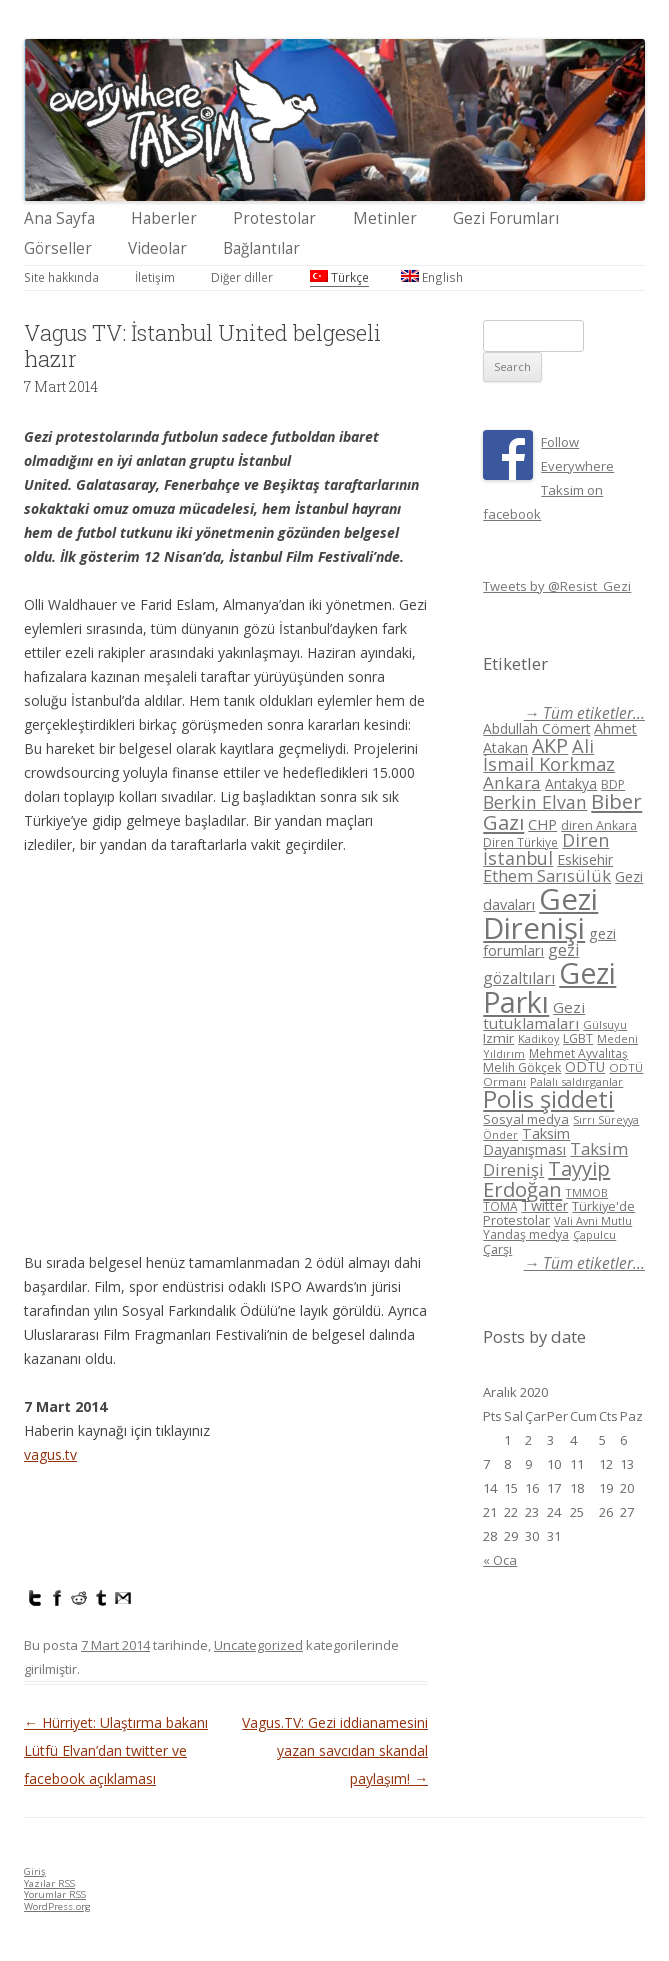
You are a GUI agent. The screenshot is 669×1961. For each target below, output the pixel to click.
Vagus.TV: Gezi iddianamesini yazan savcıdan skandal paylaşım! (335, 1750)
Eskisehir (585, 859)
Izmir (498, 1038)
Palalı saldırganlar (576, 1081)
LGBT (578, 1038)
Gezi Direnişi (540, 913)
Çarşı (497, 1249)
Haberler (164, 218)
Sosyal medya (526, 1119)
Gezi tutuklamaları (534, 1015)
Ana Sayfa (59, 218)
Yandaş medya (526, 1234)
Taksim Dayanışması (526, 1141)
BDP (613, 784)
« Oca (500, 1560)
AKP (550, 745)
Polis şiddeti (548, 1099)
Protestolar (274, 218)
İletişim (155, 277)
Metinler (385, 218)
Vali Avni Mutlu (593, 1220)
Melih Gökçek (522, 1067)
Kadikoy (538, 1038)
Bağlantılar (261, 248)
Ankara (512, 782)
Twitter (544, 1205)
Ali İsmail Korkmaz (549, 755)
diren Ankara (599, 825)
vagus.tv (50, 1454)
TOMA (500, 1206)
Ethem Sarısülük (547, 875)
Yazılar (49, 1883)
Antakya (571, 783)
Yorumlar (55, 1894)
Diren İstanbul (546, 849)
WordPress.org (57, 1906)
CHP (542, 824)
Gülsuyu (605, 1024)
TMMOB (587, 1192)
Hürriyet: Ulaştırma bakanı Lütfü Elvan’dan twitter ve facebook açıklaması (116, 1750)
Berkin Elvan (535, 802)
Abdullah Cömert (536, 728)
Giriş (35, 1871)
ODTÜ (585, 1066)
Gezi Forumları (506, 218)
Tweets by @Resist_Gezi (557, 586)
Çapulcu (594, 1234)
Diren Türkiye (520, 842)
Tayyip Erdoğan (546, 1178)
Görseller (58, 248)
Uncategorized (258, 1645)
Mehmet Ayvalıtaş (578, 1053)
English (432, 277)
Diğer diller (242, 277)
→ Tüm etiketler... (584, 713)
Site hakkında (61, 277)
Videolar (157, 248)
